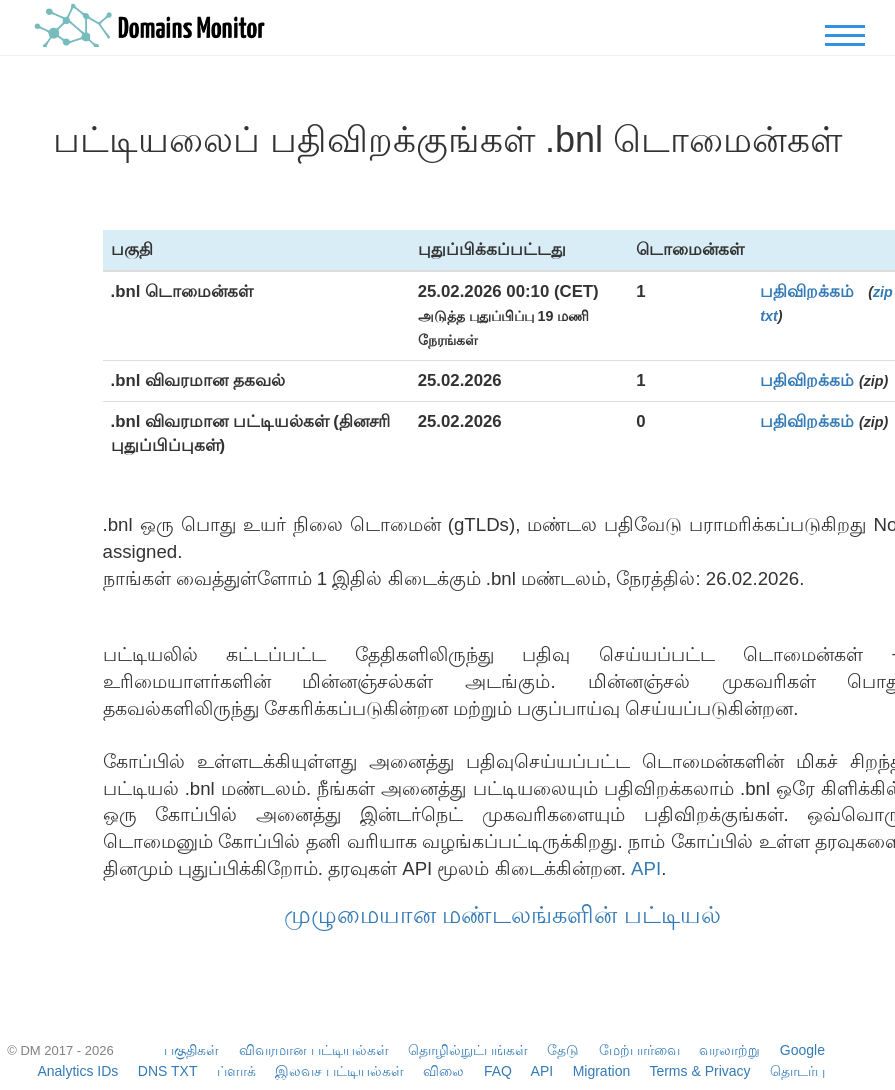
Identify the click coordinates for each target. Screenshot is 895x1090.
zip (883, 292)
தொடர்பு (797, 1071)
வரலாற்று (729, 1050)
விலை (443, 1071)
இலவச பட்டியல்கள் (339, 1071)
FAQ (498, 1071)
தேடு (563, 1050)
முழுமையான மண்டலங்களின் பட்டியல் (502, 914)
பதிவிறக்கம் (807, 291)
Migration (602, 1071)
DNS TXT (167, 1071)
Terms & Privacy (699, 1071)
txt (768, 316)
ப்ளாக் (236, 1071)
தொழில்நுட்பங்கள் (468, 1050)
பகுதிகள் (191, 1050)
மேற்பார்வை (639, 1050)
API (646, 868)
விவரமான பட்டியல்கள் (314, 1050)
